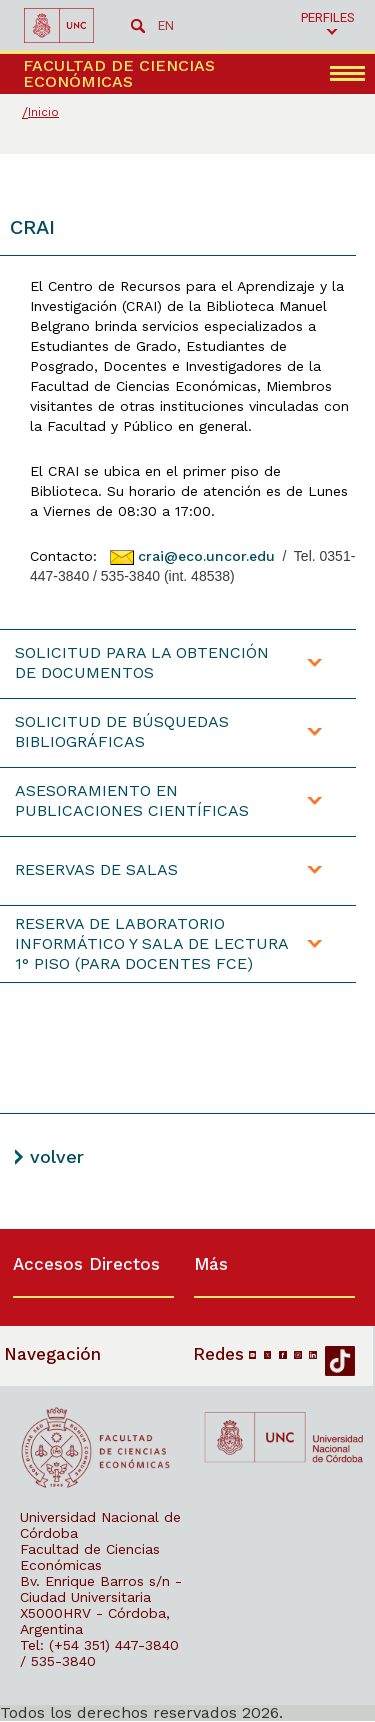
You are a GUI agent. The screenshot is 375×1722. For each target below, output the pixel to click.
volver (57, 1156)
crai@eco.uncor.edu (206, 556)
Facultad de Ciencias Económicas (90, 1557)
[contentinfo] (187, 1475)
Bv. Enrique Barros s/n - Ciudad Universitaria (101, 1589)
